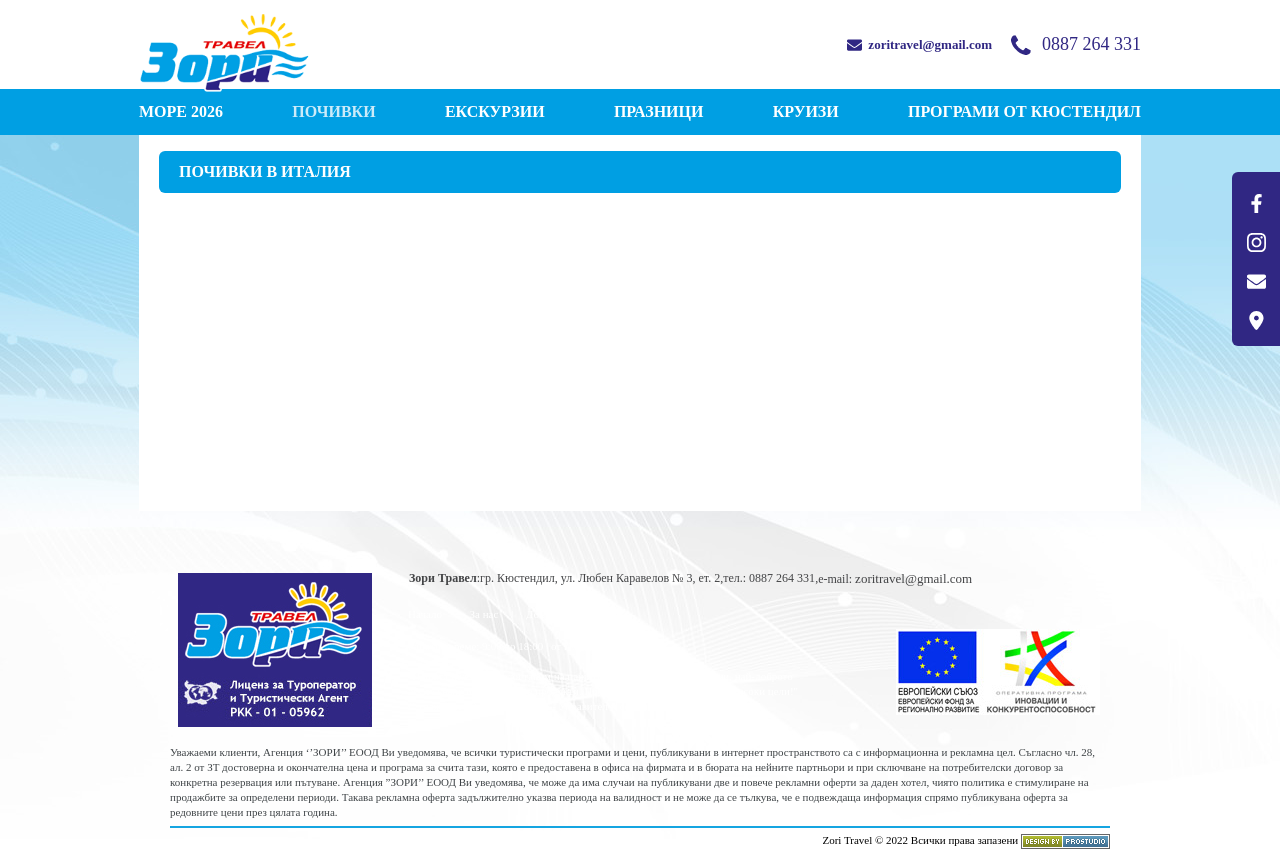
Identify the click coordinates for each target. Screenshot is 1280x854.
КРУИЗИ (806, 111)
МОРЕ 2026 (181, 111)
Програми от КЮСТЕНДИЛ (1024, 111)
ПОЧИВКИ (333, 111)
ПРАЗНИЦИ (659, 111)
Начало (425, 614)
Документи (552, 614)
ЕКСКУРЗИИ (495, 111)
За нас (484, 614)
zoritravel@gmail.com (919, 44)
